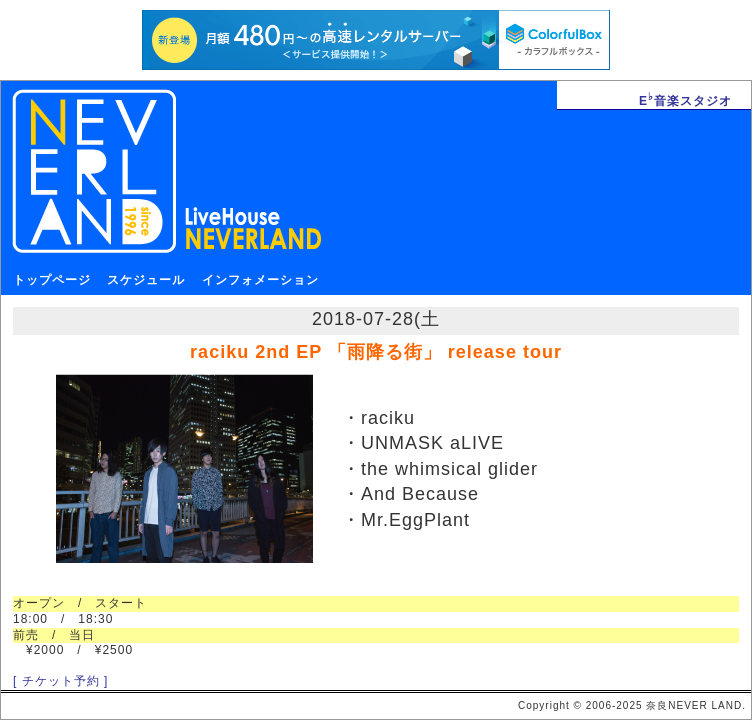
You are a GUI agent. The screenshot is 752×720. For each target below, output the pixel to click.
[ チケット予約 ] (60, 681)
